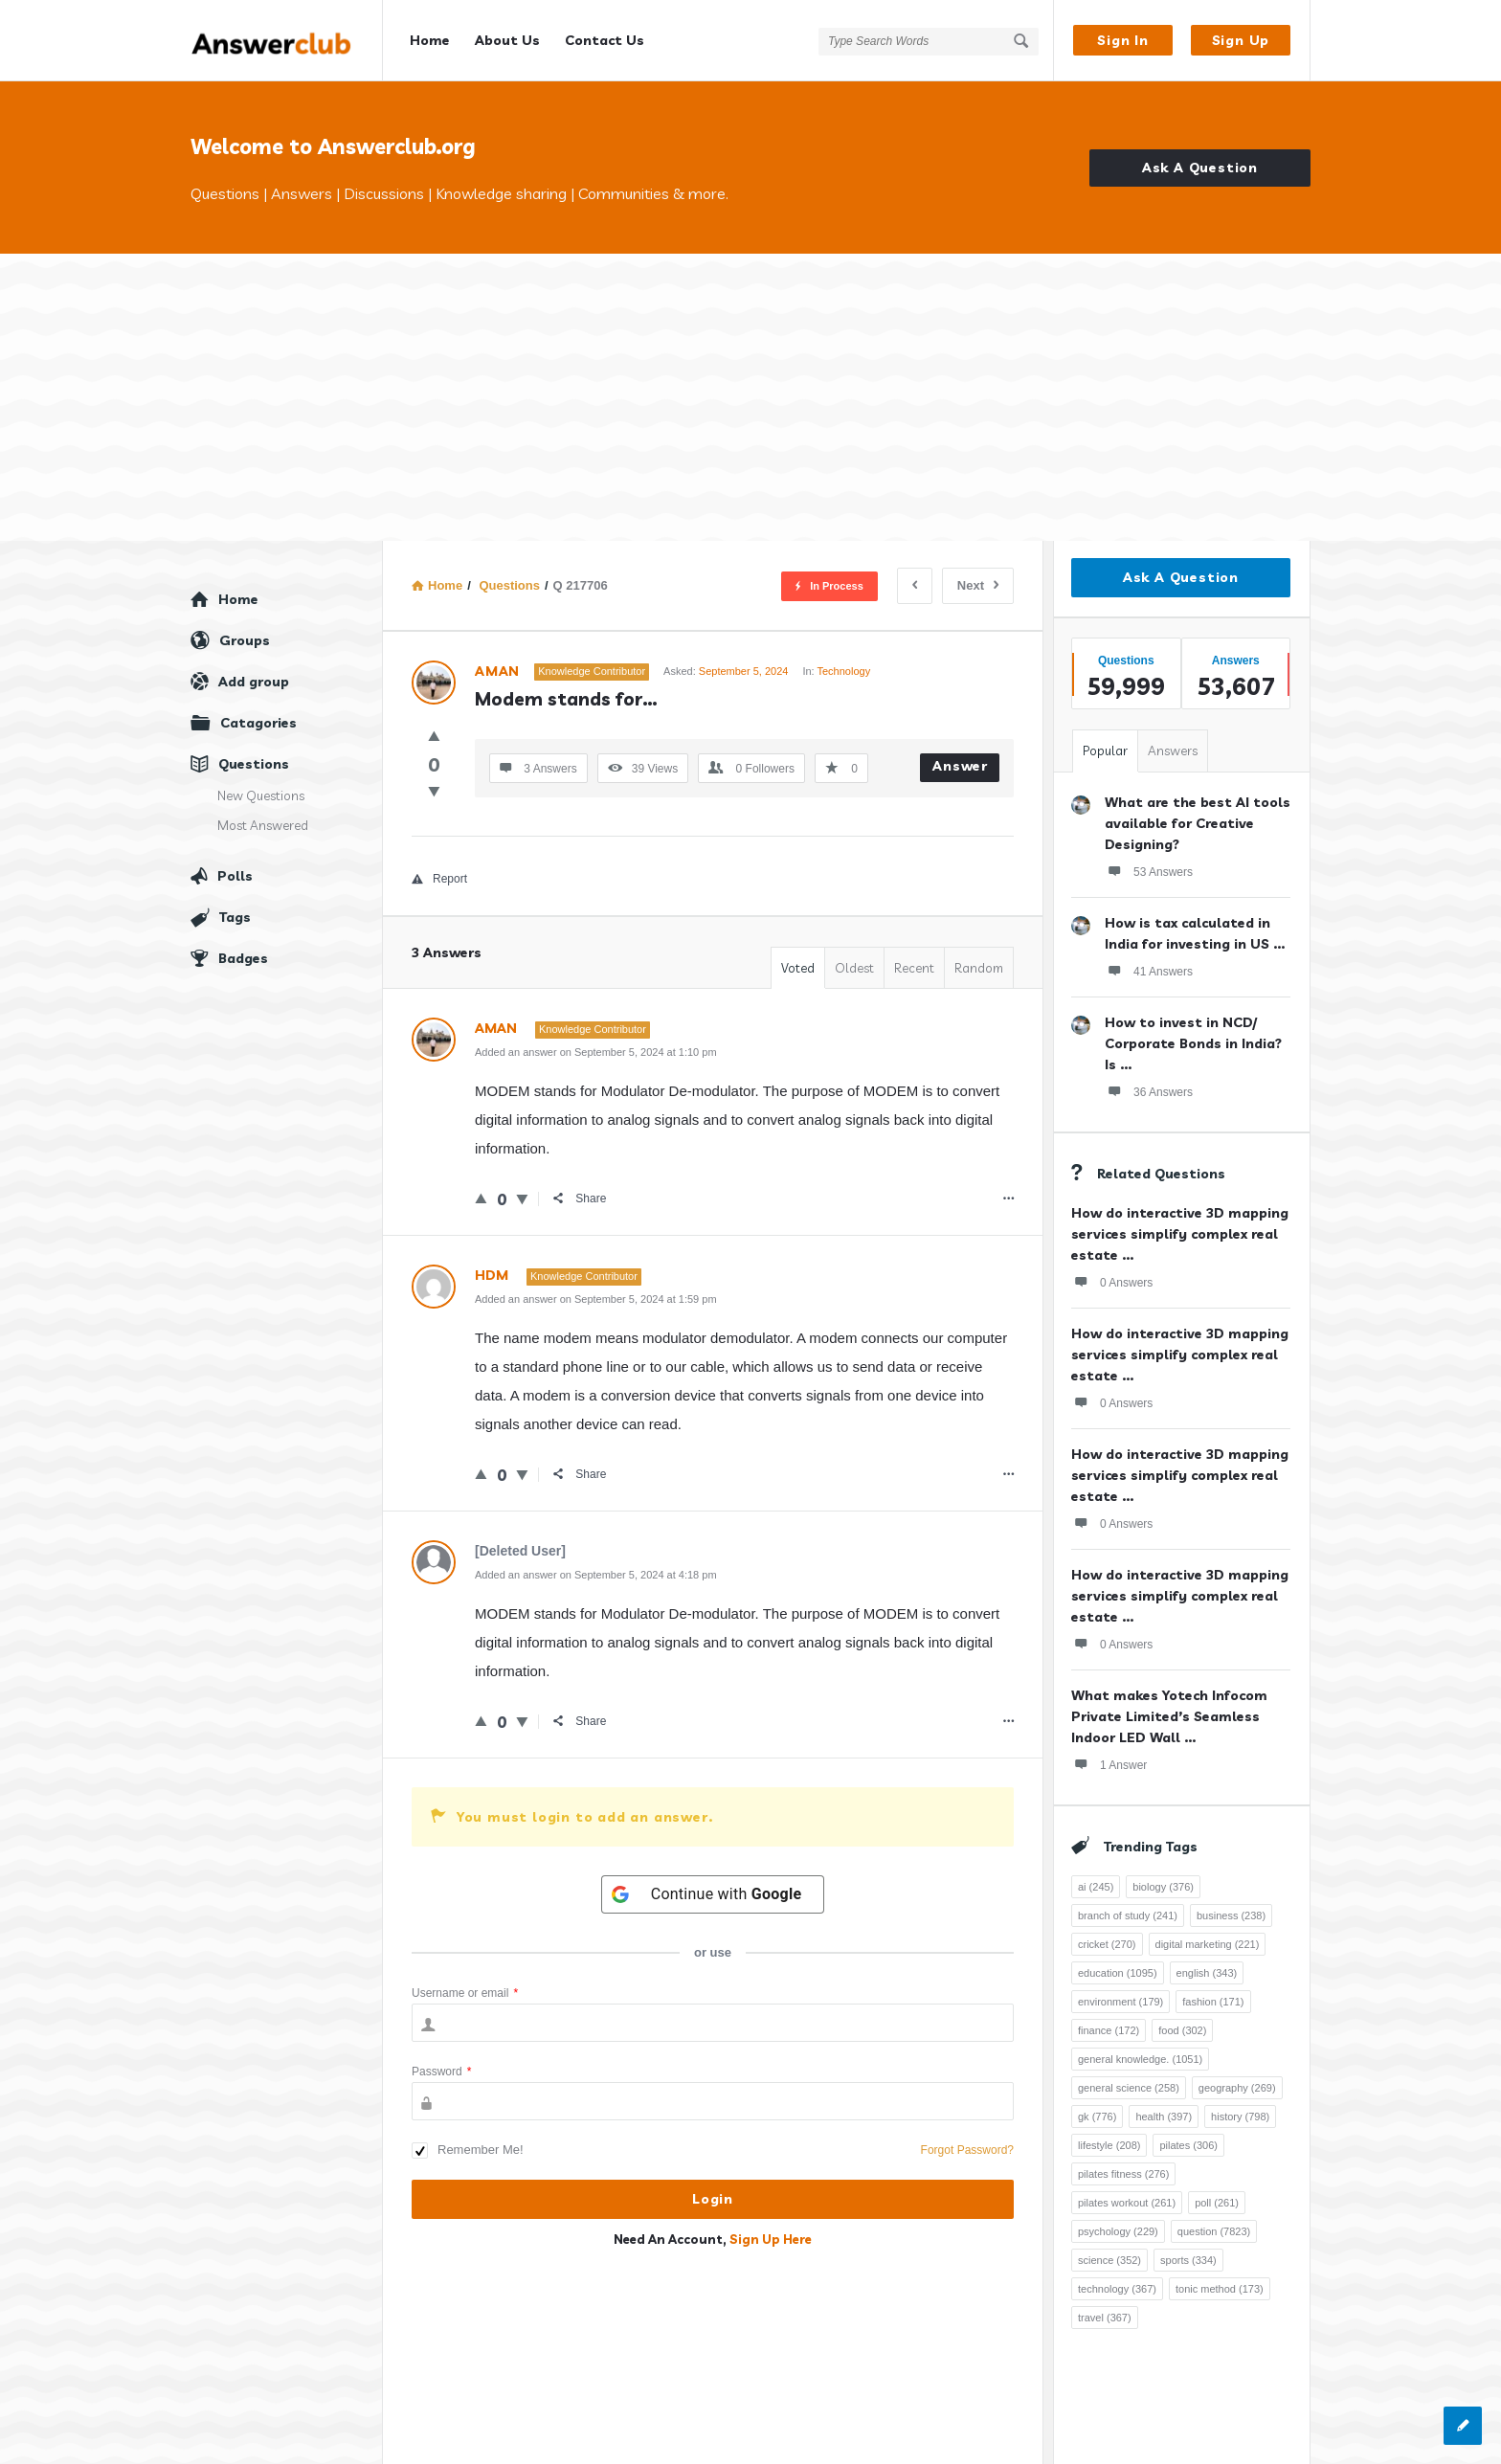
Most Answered (262, 825)
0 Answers (1112, 1281)
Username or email (465, 1993)
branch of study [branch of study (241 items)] (1127, 1915)
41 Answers (1149, 970)
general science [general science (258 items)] (1128, 2088)
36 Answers (1149, 1091)
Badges (243, 958)
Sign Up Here (770, 2239)
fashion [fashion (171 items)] (1212, 2001)
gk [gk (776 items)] (1097, 2116)
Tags (235, 917)
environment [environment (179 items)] (1120, 2001)
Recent (914, 967)
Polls (235, 876)
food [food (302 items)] (1182, 2030)
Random (978, 967)
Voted (798, 967)
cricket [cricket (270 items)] (1107, 1944)
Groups (244, 640)
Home (430, 40)
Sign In (1123, 40)
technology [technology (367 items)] (1117, 2289)
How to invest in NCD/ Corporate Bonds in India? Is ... (1193, 1043)
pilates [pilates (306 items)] (1188, 2145)
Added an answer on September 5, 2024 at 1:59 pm (596, 1299)
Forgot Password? (967, 2150)
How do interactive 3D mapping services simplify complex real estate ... (1179, 1234)
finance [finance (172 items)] (1108, 2030)
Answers (1173, 750)
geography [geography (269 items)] (1237, 2088)
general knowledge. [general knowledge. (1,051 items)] (1140, 2059)
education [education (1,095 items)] (1117, 1973)
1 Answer (1109, 1764)
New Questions (260, 795)
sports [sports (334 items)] (1188, 2260)
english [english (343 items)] (1207, 1973)
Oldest (854, 967)
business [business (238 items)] (1231, 1915)
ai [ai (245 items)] (1095, 1887)
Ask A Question (1200, 167)
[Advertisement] (750, 397)
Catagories (258, 722)
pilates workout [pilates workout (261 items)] (1127, 2202)
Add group (253, 681)
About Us (507, 40)
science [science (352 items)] (1109, 2260)
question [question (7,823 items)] (1213, 2231)
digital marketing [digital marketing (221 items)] (1207, 1944)
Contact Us (604, 40)
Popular (1105, 750)
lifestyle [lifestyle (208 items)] (1109, 2145)
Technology (843, 671)
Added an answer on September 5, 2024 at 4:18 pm (596, 1574)
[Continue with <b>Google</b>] (713, 1894)
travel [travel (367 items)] (1104, 2317)
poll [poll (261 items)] (1217, 2202)
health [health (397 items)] (1163, 2116)
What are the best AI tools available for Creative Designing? (1197, 823)
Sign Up (1241, 40)
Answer (960, 765)
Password (441, 2071)
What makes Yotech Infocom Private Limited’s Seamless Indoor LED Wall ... (1169, 1716)
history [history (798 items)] (1240, 2116)
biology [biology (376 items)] (1163, 1887)
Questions (253, 764)
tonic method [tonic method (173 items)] (1220, 2289)
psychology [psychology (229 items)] (1118, 2231)
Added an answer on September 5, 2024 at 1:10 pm (596, 1052)
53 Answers (1149, 871)
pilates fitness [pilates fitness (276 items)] (1123, 2174)
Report (439, 878)
